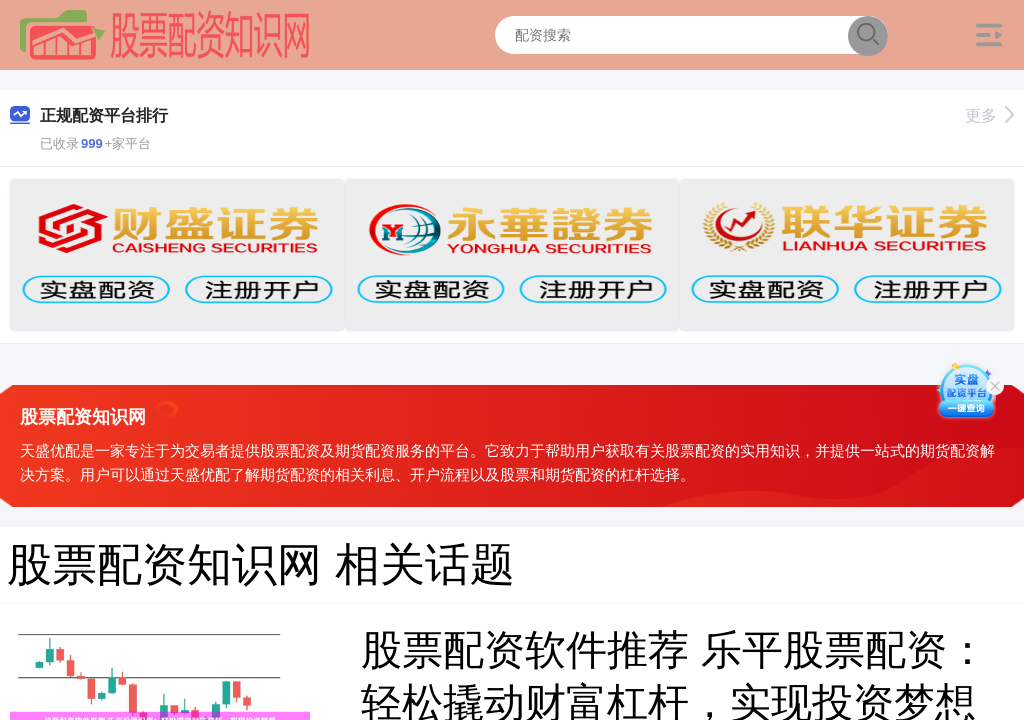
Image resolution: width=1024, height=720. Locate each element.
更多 (989, 115)
